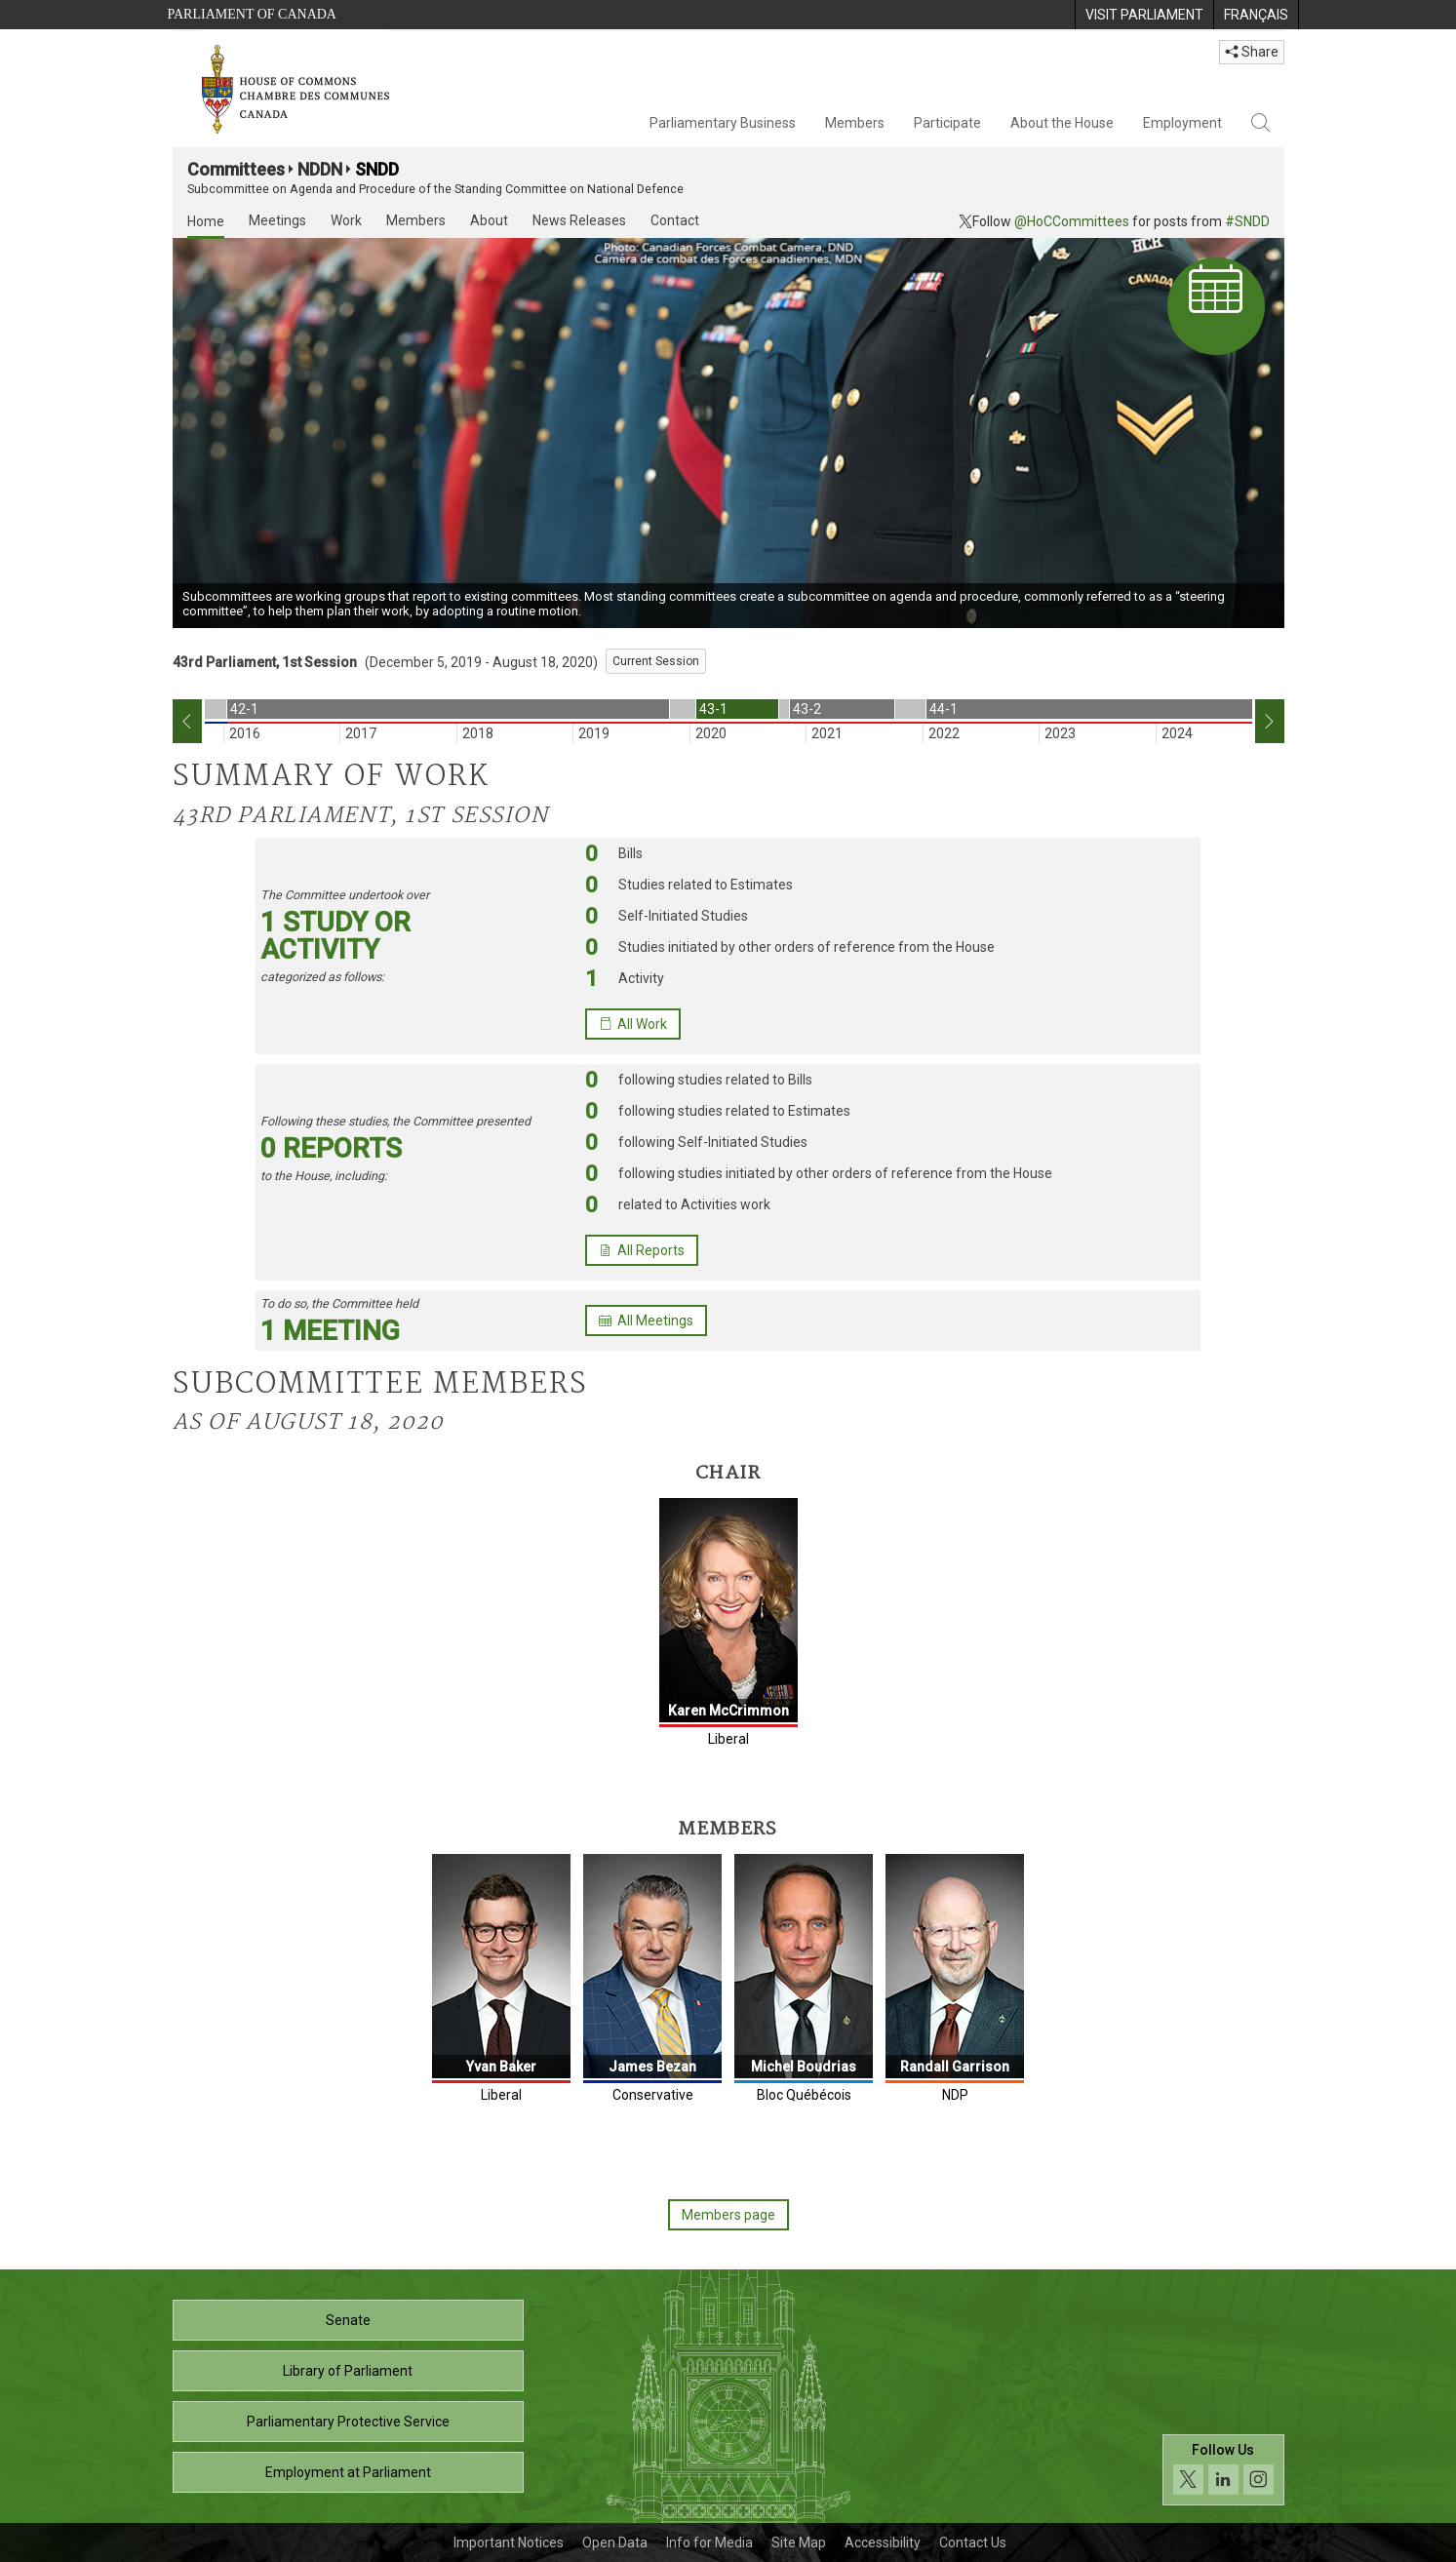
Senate (348, 2320)
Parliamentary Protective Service (348, 2421)
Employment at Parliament (348, 2472)
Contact (674, 220)
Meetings (277, 220)
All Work (633, 1024)
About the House (1062, 123)
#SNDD (1247, 221)
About (489, 220)
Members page (728, 2215)
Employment (1182, 123)
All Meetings (646, 1320)
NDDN (319, 169)
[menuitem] (1144, 14)
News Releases (579, 220)
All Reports (642, 1250)
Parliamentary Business (722, 123)
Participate (947, 123)
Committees (236, 169)
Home (205, 221)
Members (855, 123)
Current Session (655, 661)
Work (346, 220)
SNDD (377, 169)
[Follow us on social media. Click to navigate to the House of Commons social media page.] (1223, 2469)
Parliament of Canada (252, 14)
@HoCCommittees (1071, 221)
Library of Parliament (348, 2371)
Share (1252, 51)
